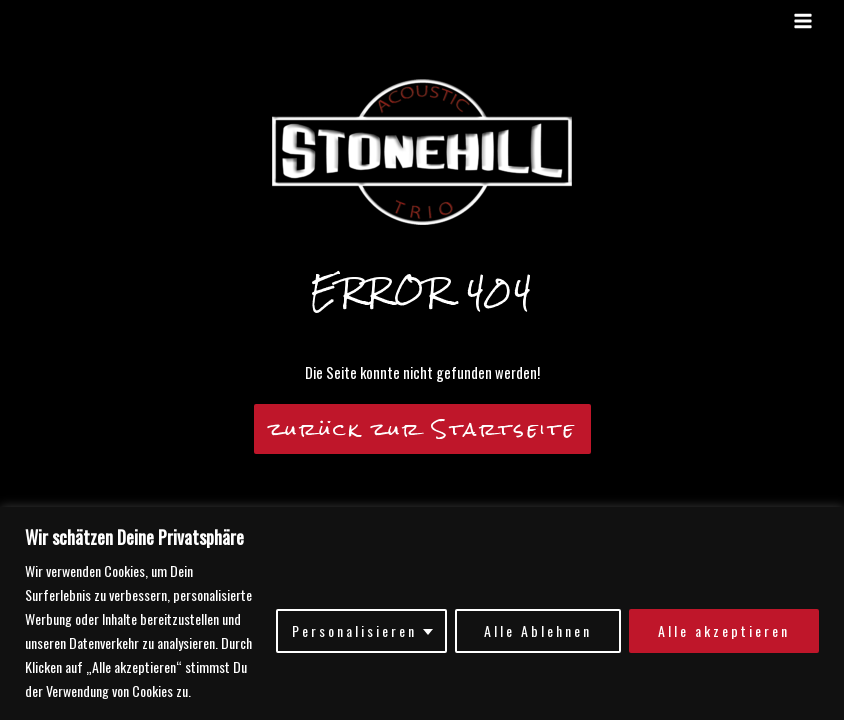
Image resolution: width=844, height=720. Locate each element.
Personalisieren (354, 630)
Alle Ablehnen (538, 630)
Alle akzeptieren (724, 630)
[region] (422, 613)
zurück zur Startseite (422, 429)
